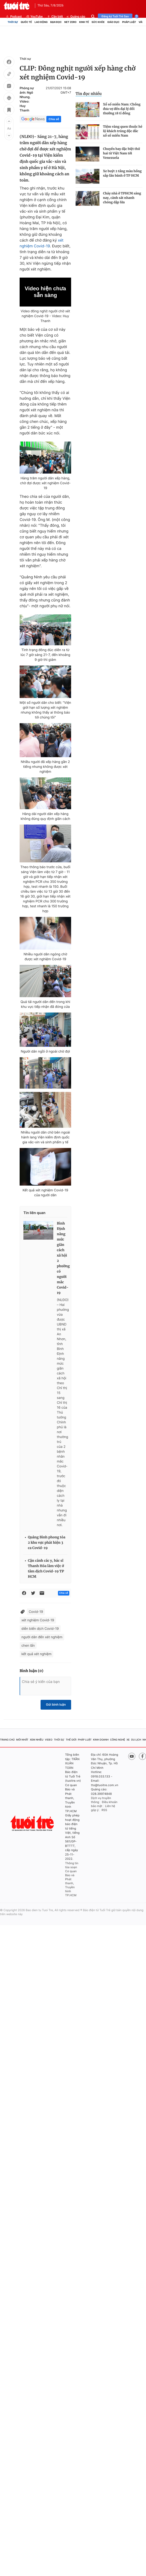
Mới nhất (22, 1739)
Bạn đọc (56, 22)
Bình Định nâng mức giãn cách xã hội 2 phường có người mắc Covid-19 (62, 1258)
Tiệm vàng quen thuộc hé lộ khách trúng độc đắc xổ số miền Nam (122, 131)
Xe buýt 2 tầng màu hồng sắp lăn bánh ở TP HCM (122, 173)
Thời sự (13, 22)
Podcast (13, 17)
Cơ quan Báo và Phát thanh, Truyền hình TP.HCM (71, 1883)
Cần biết (55, 17)
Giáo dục (113, 22)
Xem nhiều (36, 1739)
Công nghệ (117, 1739)
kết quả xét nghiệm (36, 1654)
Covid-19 (36, 1612)
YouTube (34, 17)
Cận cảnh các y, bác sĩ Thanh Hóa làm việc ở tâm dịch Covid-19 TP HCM (46, 1569)
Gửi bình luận (56, 1705)
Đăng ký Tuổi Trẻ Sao (115, 16)
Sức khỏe (98, 22)
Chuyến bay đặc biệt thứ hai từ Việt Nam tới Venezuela (121, 153)
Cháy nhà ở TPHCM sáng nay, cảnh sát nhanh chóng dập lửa (122, 197)
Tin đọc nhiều (89, 93)
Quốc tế (26, 22)
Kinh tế (84, 22)
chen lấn (28, 1645)
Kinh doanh (101, 1739)
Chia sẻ (54, 119)
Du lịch (136, 1739)
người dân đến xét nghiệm (41, 1637)
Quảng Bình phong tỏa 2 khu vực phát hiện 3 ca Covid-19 (46, 1542)
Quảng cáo (76, 16)
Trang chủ (7, 1739)
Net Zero (70, 22)
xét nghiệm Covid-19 (37, 1620)
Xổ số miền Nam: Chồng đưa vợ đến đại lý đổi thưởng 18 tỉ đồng (121, 108)
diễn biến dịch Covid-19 (40, 1628)
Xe (128, 1739)
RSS (104, 1810)
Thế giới (71, 1739)
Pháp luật (129, 22)
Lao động (41, 22)
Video (48, 1739)
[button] (9, 121)
